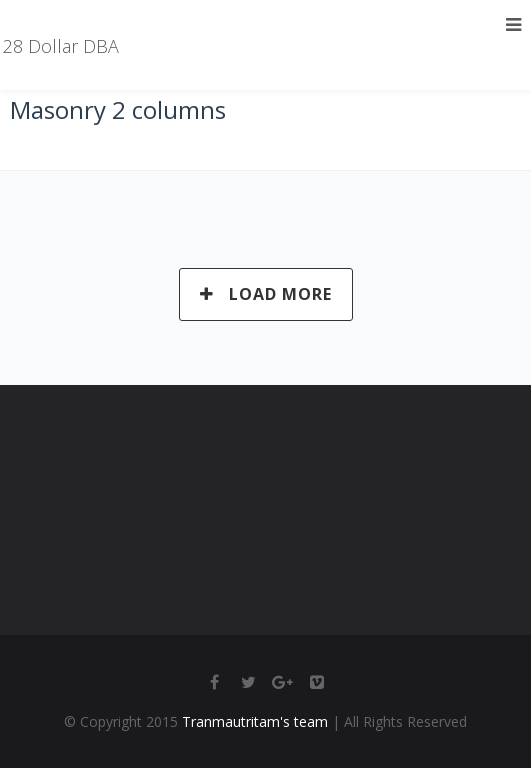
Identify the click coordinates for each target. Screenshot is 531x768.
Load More (266, 294)
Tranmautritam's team (255, 721)
